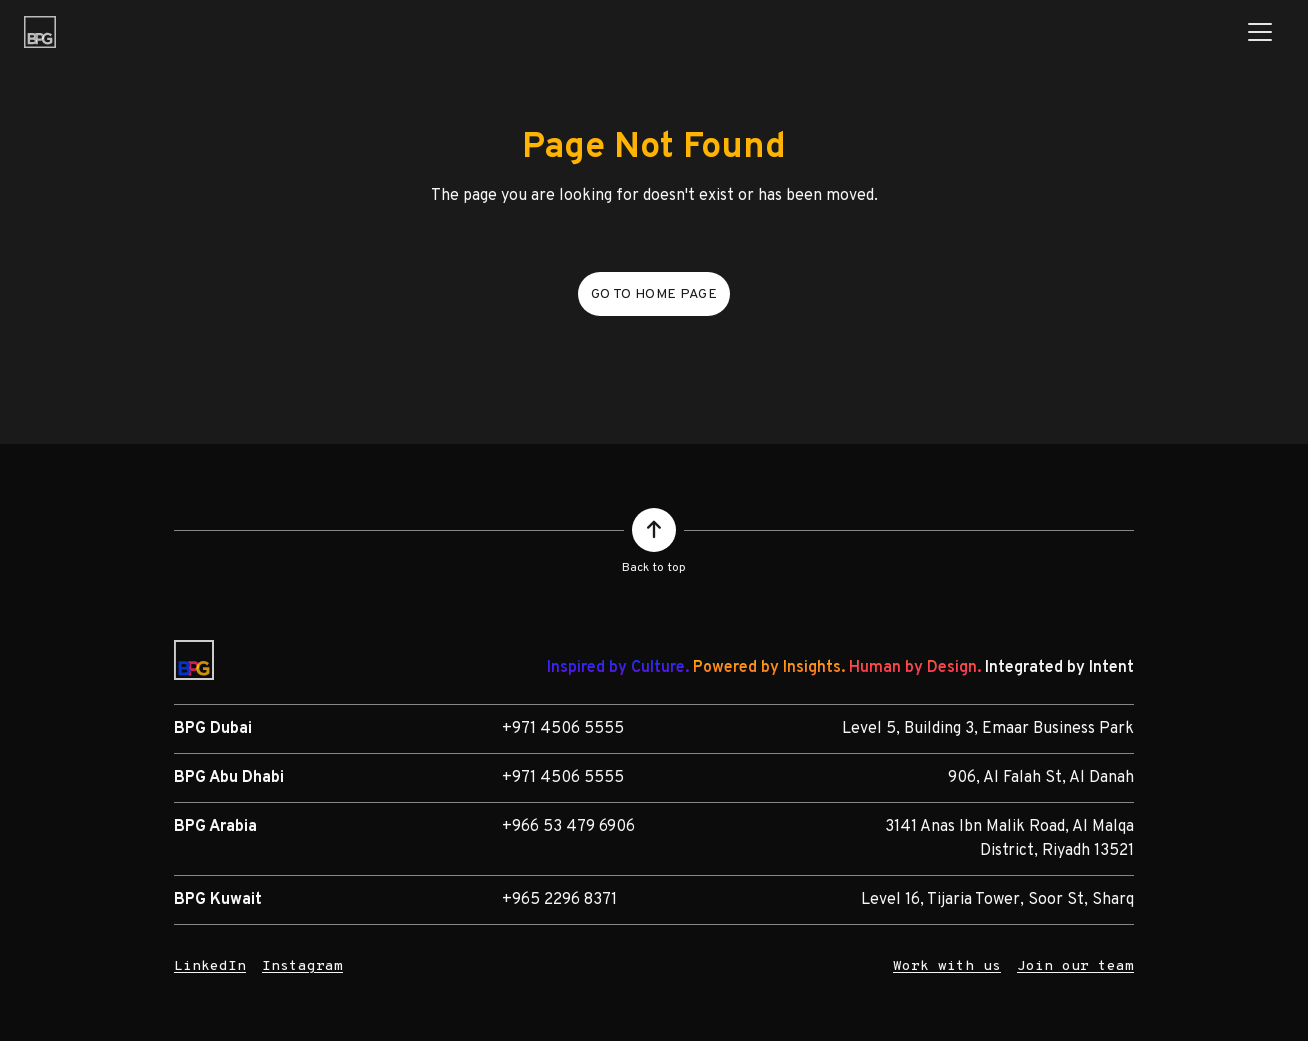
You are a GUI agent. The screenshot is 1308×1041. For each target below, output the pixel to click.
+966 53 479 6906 (568, 827)
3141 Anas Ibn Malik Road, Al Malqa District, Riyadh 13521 (1009, 839)
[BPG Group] (40, 32)
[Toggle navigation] (1260, 32)
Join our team (1075, 966)
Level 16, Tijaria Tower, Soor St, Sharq (997, 900)
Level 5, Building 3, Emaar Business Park (988, 729)
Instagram (302, 966)
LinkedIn (210, 966)
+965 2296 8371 (559, 900)
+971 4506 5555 (563, 729)
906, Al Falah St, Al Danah (1041, 778)
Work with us (947, 966)
